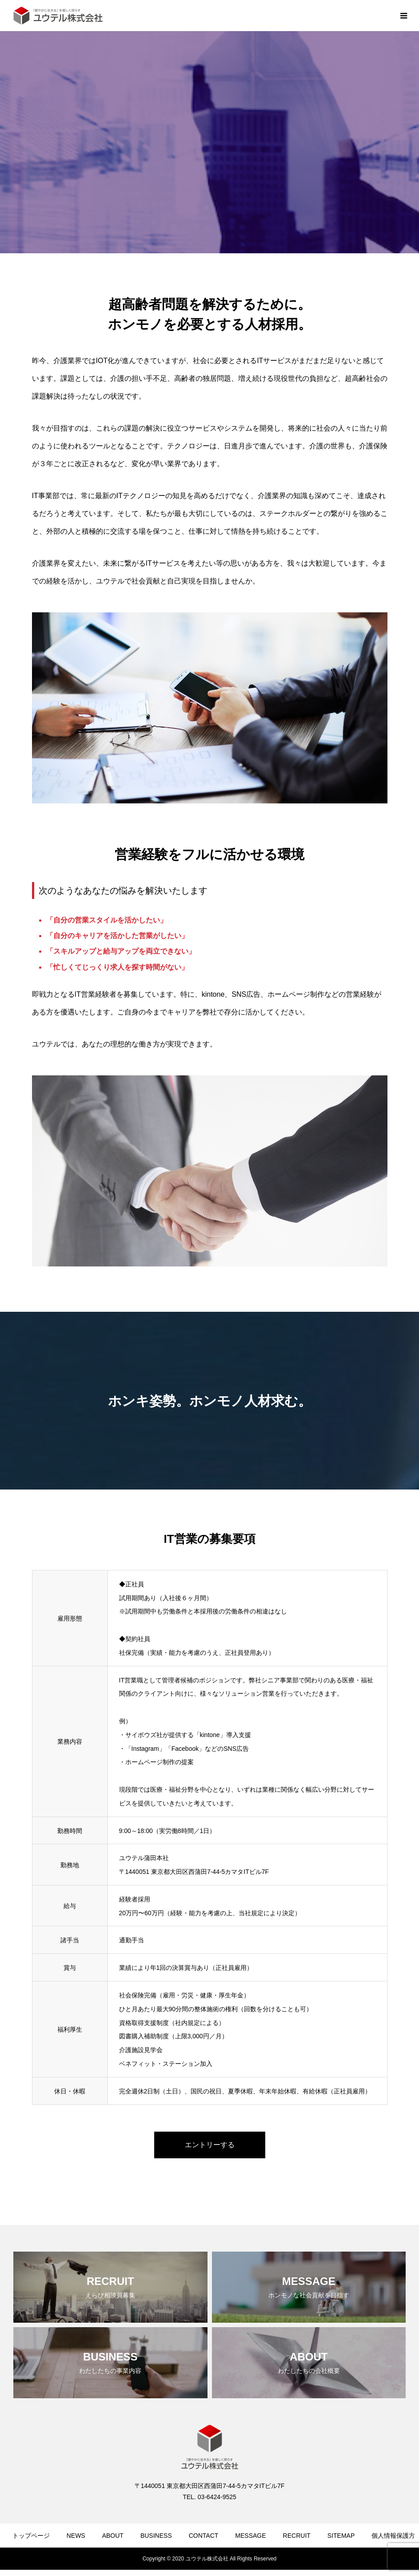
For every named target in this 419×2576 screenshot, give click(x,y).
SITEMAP (341, 2535)
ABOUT (113, 2535)
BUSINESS (156, 2535)
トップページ (31, 2535)
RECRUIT (297, 2535)
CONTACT (204, 2535)
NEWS (76, 2535)
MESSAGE (250, 2535)
